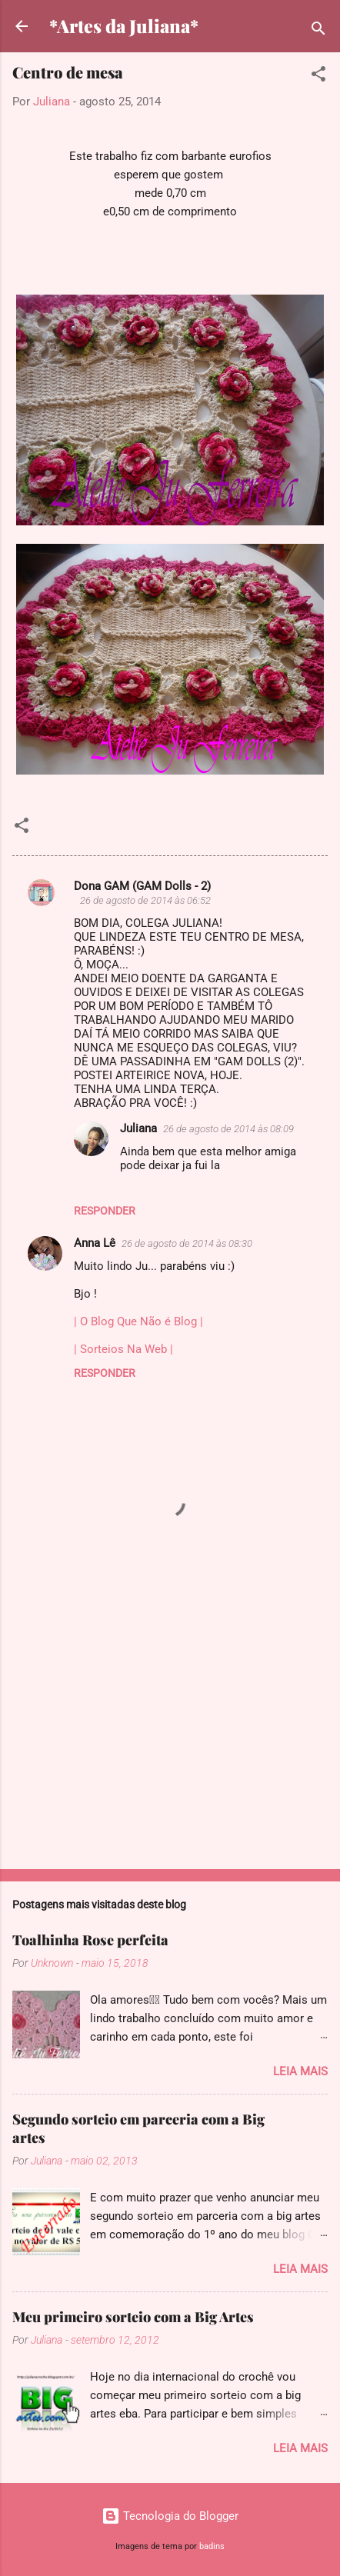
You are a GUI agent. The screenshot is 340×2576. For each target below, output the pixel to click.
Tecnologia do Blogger (170, 2516)
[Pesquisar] (318, 31)
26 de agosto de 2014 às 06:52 (145, 900)
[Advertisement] (170, 1737)
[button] (318, 76)
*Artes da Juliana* (123, 26)
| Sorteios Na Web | (123, 1349)
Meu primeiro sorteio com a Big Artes (133, 2317)
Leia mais (300, 2071)
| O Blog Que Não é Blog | (138, 1321)
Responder (104, 1211)
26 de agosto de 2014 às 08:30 (187, 1243)
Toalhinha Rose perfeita (90, 1940)
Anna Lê (94, 1243)
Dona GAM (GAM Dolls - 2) (142, 886)
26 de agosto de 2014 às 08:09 (228, 1129)
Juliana (138, 1128)
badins (212, 2546)
